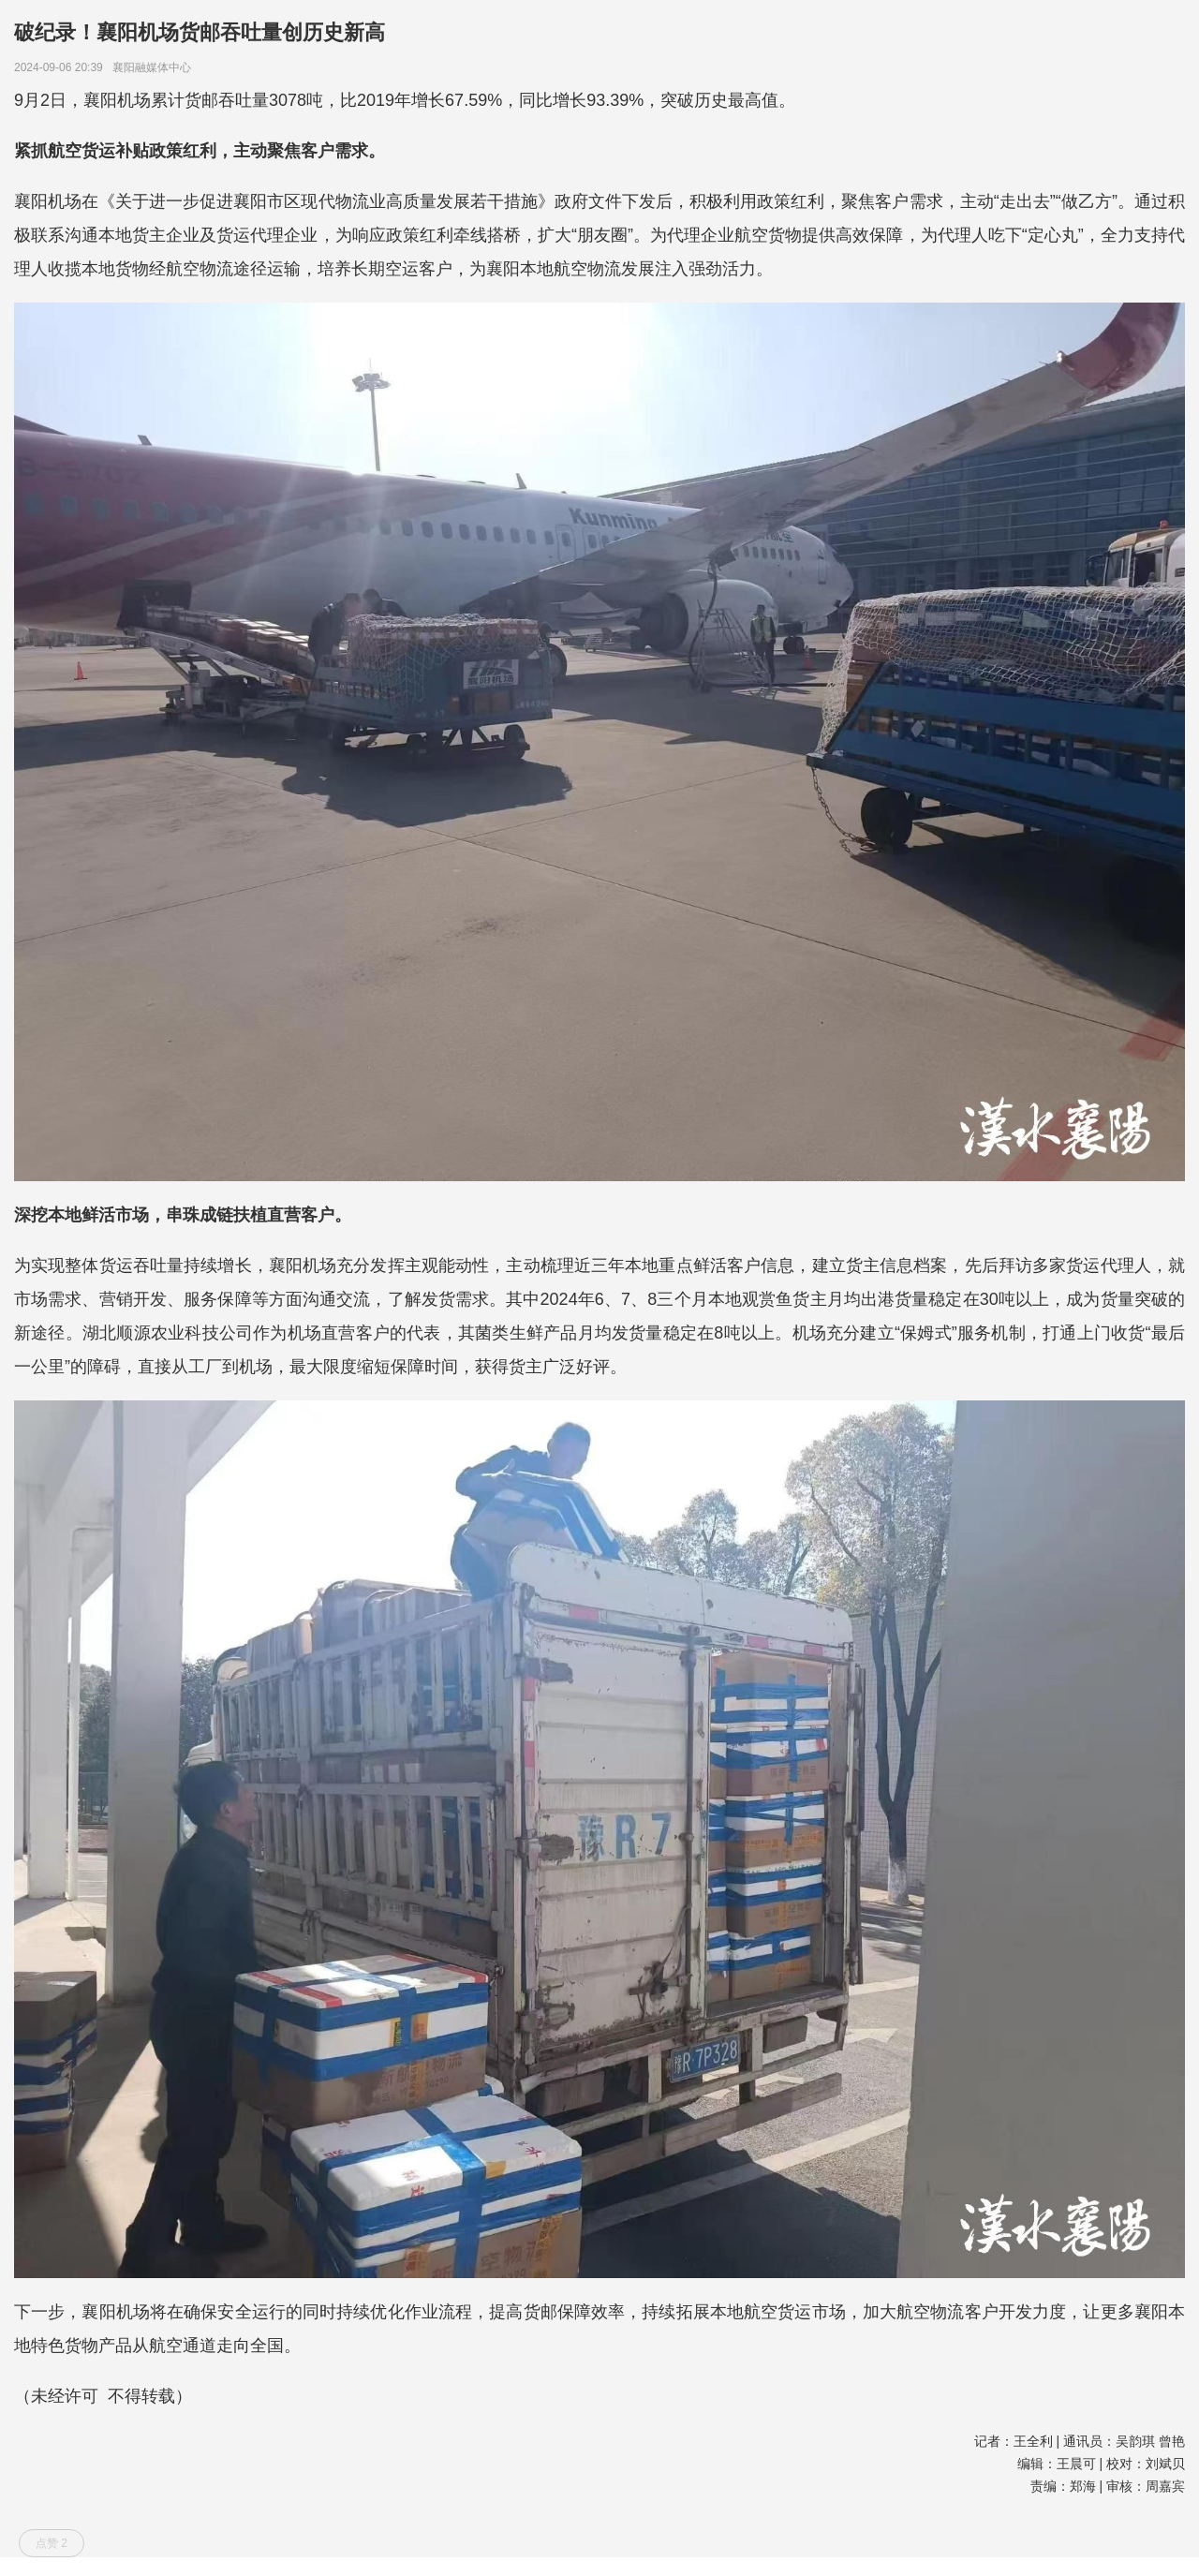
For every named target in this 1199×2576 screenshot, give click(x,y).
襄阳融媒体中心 (155, 67)
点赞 (51, 2543)
